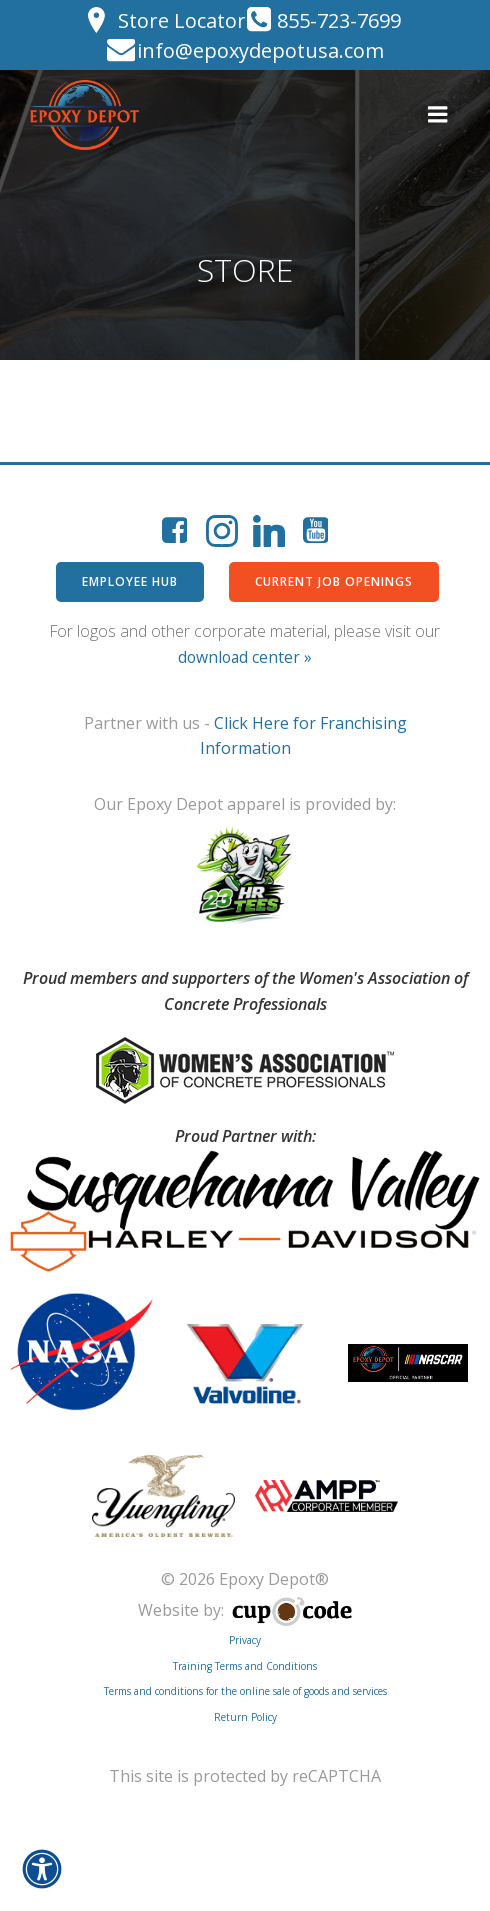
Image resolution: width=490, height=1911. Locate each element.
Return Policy (245, 1717)
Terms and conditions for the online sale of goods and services (245, 1691)
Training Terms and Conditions (245, 1666)
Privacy (245, 1640)
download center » (245, 657)
